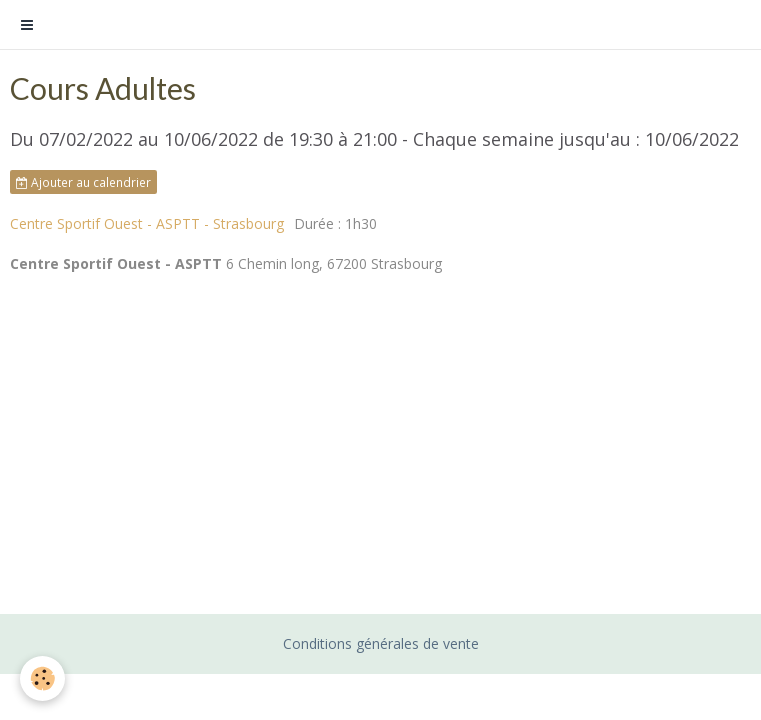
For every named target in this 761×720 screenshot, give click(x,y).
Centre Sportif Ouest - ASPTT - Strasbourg (147, 223)
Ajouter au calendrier (83, 182)
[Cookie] (42, 678)
